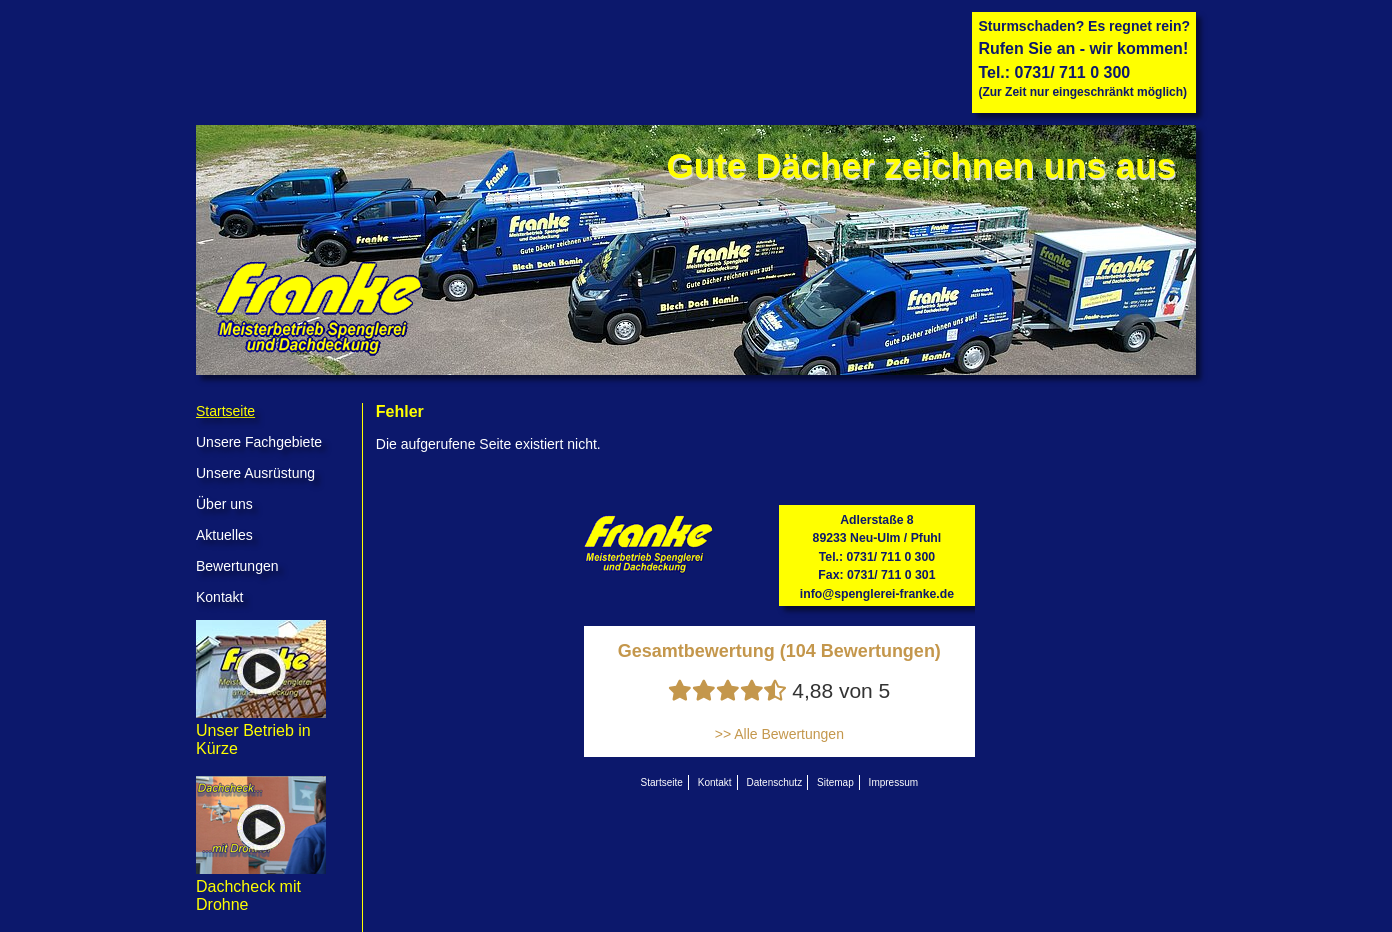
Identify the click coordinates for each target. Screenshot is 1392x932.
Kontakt (219, 597)
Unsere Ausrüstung (255, 473)
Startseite (225, 411)
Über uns (224, 504)
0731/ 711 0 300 (1073, 72)
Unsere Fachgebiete (259, 442)
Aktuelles (224, 535)
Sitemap (835, 782)
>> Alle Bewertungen (779, 734)
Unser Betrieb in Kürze (261, 730)
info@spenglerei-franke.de (877, 594)
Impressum (893, 782)
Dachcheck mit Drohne (261, 886)
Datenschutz (775, 782)
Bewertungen (237, 566)
